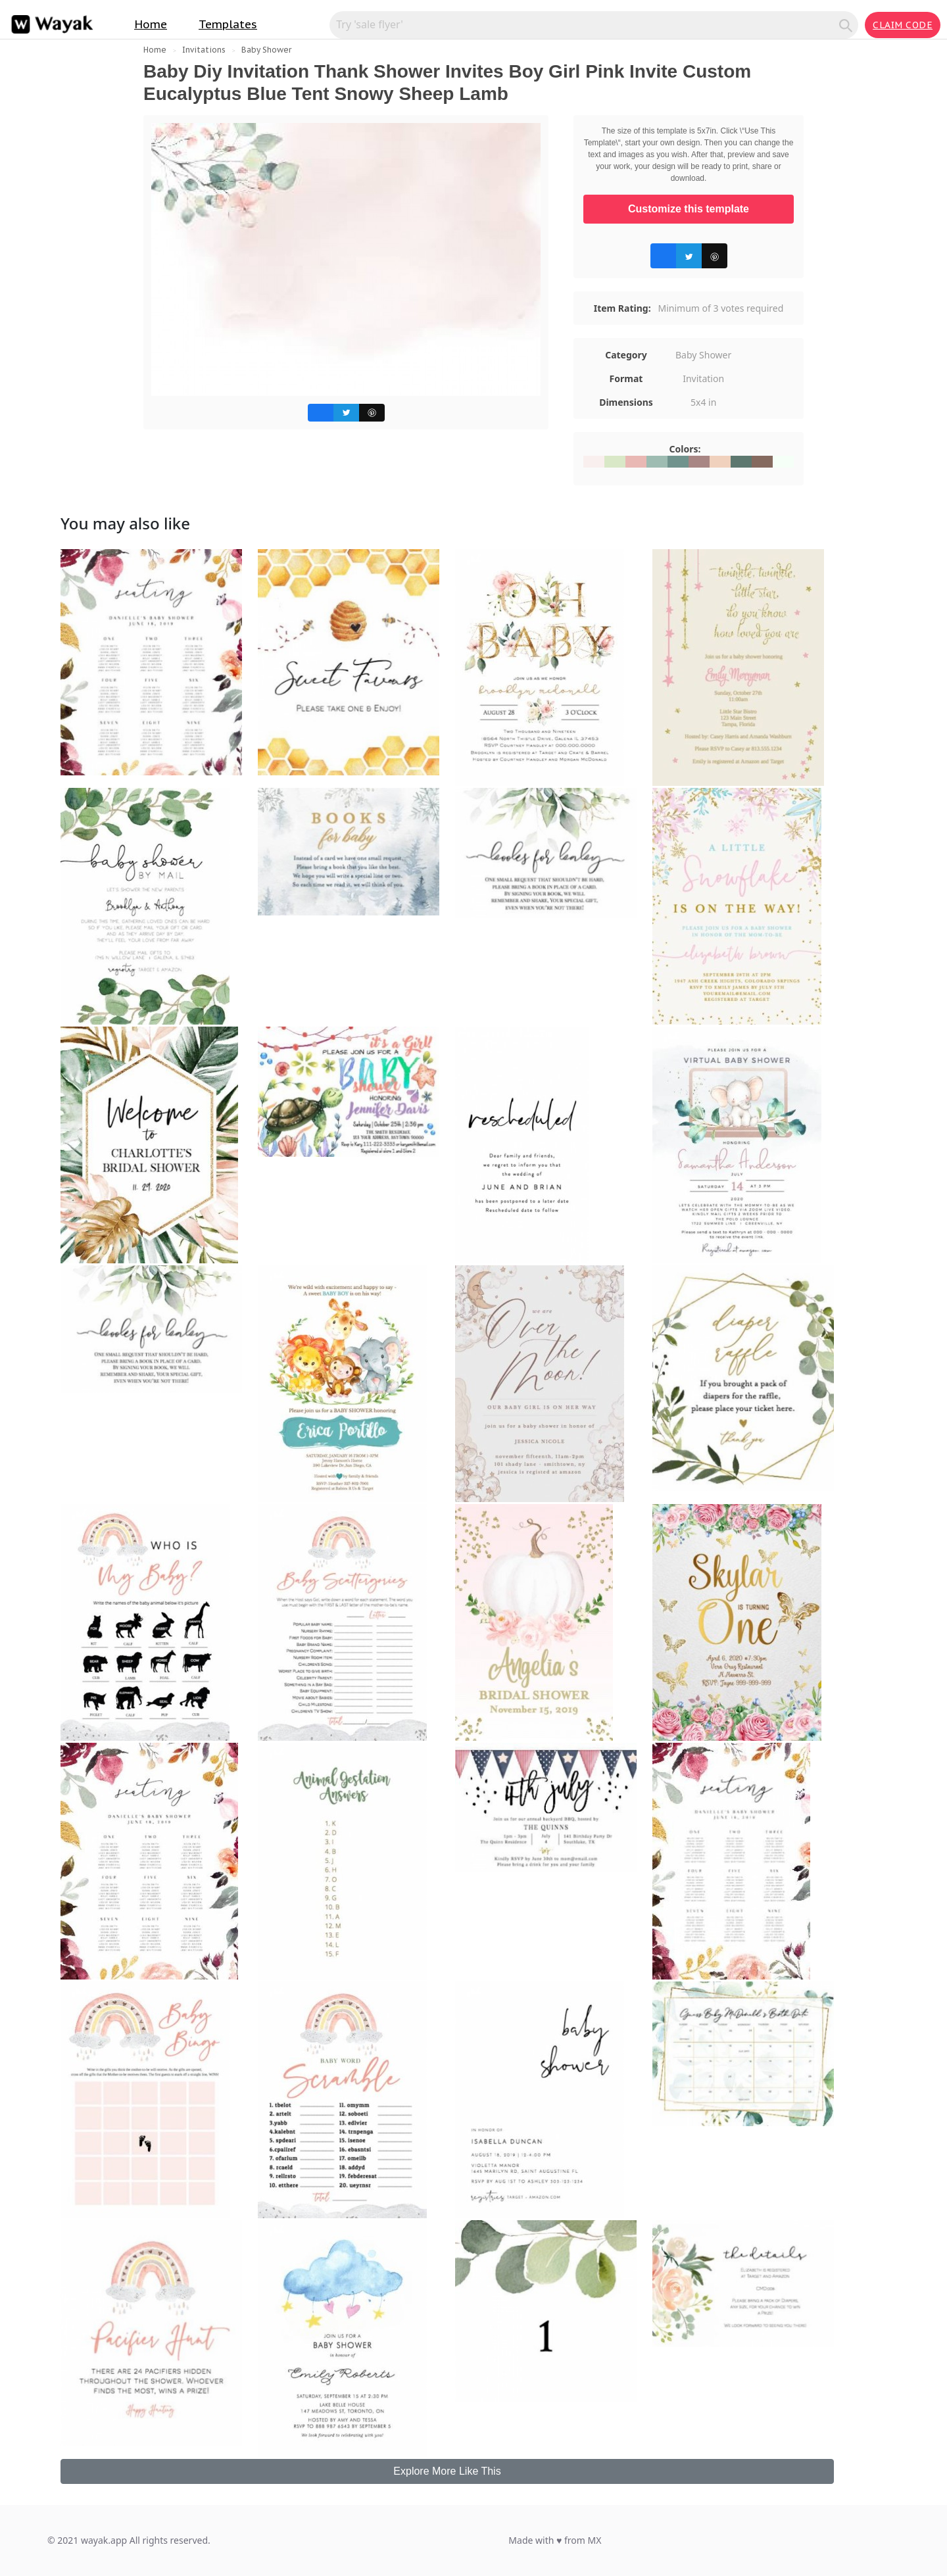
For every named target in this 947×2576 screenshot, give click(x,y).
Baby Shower (266, 50)
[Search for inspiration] (586, 24)
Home (150, 24)
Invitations (204, 50)
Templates (228, 24)
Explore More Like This (446, 2471)
